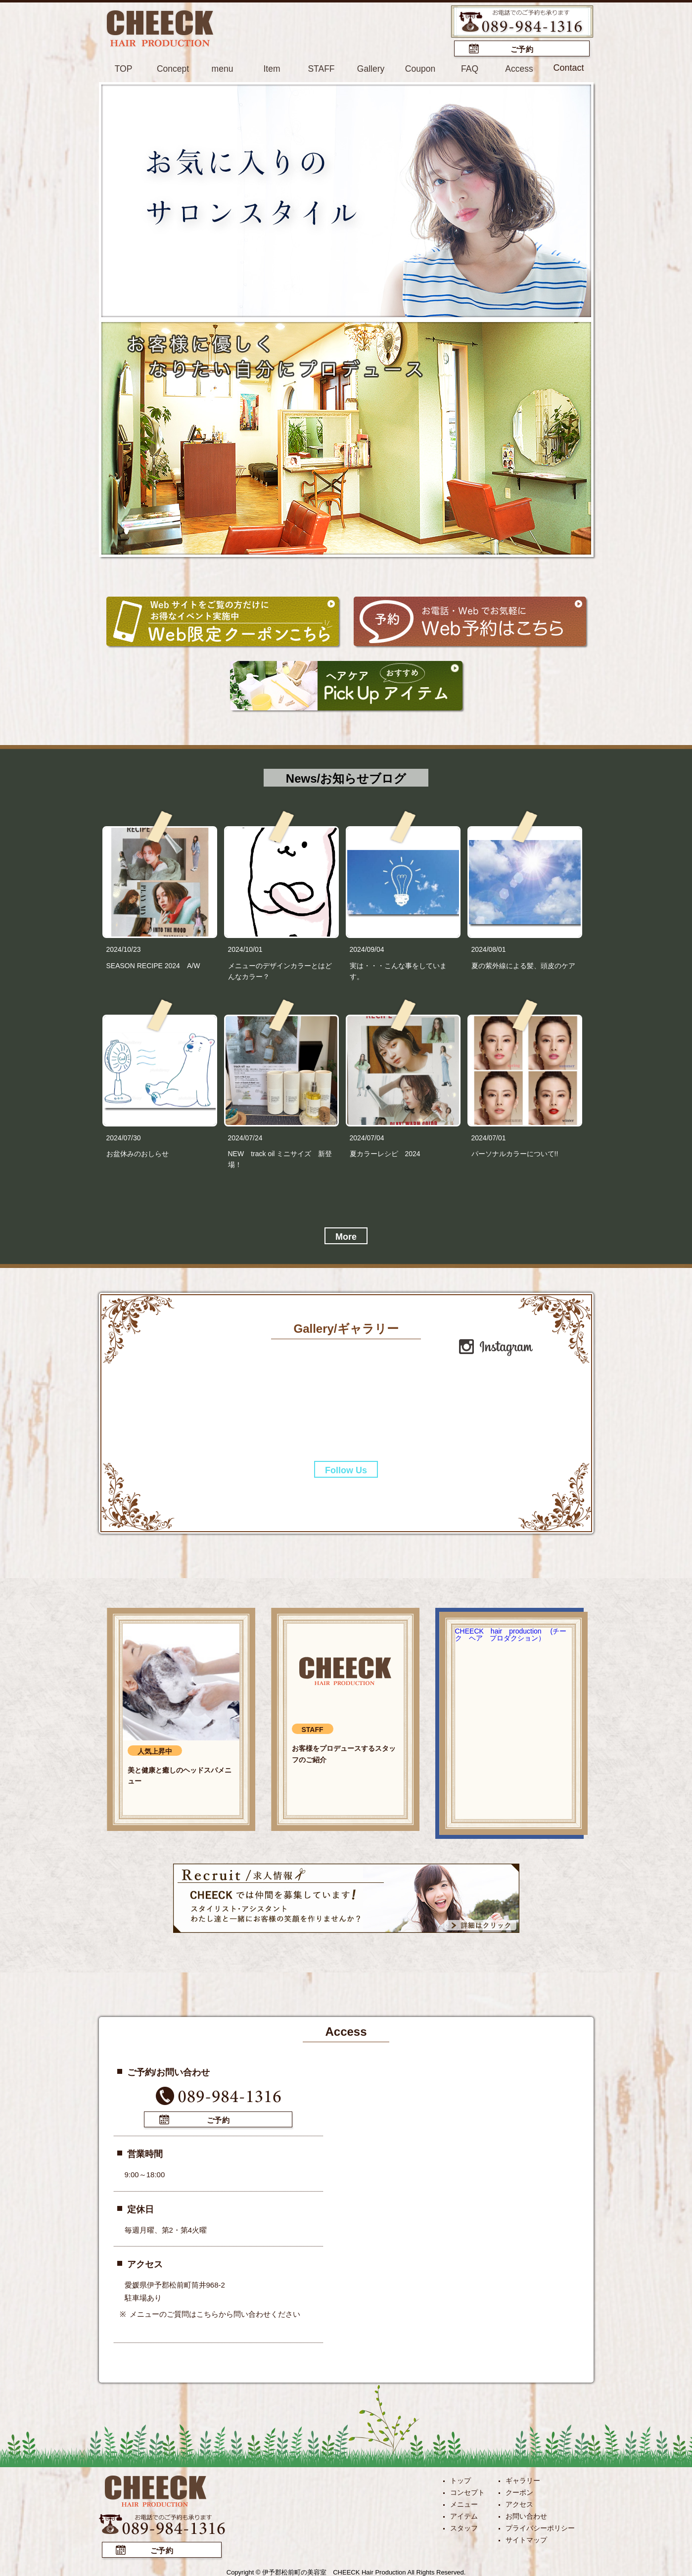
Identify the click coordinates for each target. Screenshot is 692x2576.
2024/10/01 (245, 949)
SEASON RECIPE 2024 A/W (153, 965)
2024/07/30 (123, 1137)
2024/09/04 (367, 949)
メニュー (464, 2503)
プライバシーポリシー (540, 2526)
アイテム (464, 2515)
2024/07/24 (245, 1137)
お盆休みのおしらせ (137, 1153)
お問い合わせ (526, 2515)
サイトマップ (526, 2538)
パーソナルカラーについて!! (514, 1153)
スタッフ (464, 2526)
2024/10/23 (123, 949)
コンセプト (467, 2491)
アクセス (519, 2503)
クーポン (519, 2491)
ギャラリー (523, 2479)
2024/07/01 (488, 1137)
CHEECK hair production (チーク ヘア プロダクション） (511, 1633)
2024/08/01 (488, 949)
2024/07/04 (367, 1137)
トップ (460, 2479)
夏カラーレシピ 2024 (388, 1153)
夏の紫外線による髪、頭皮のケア (523, 965)
